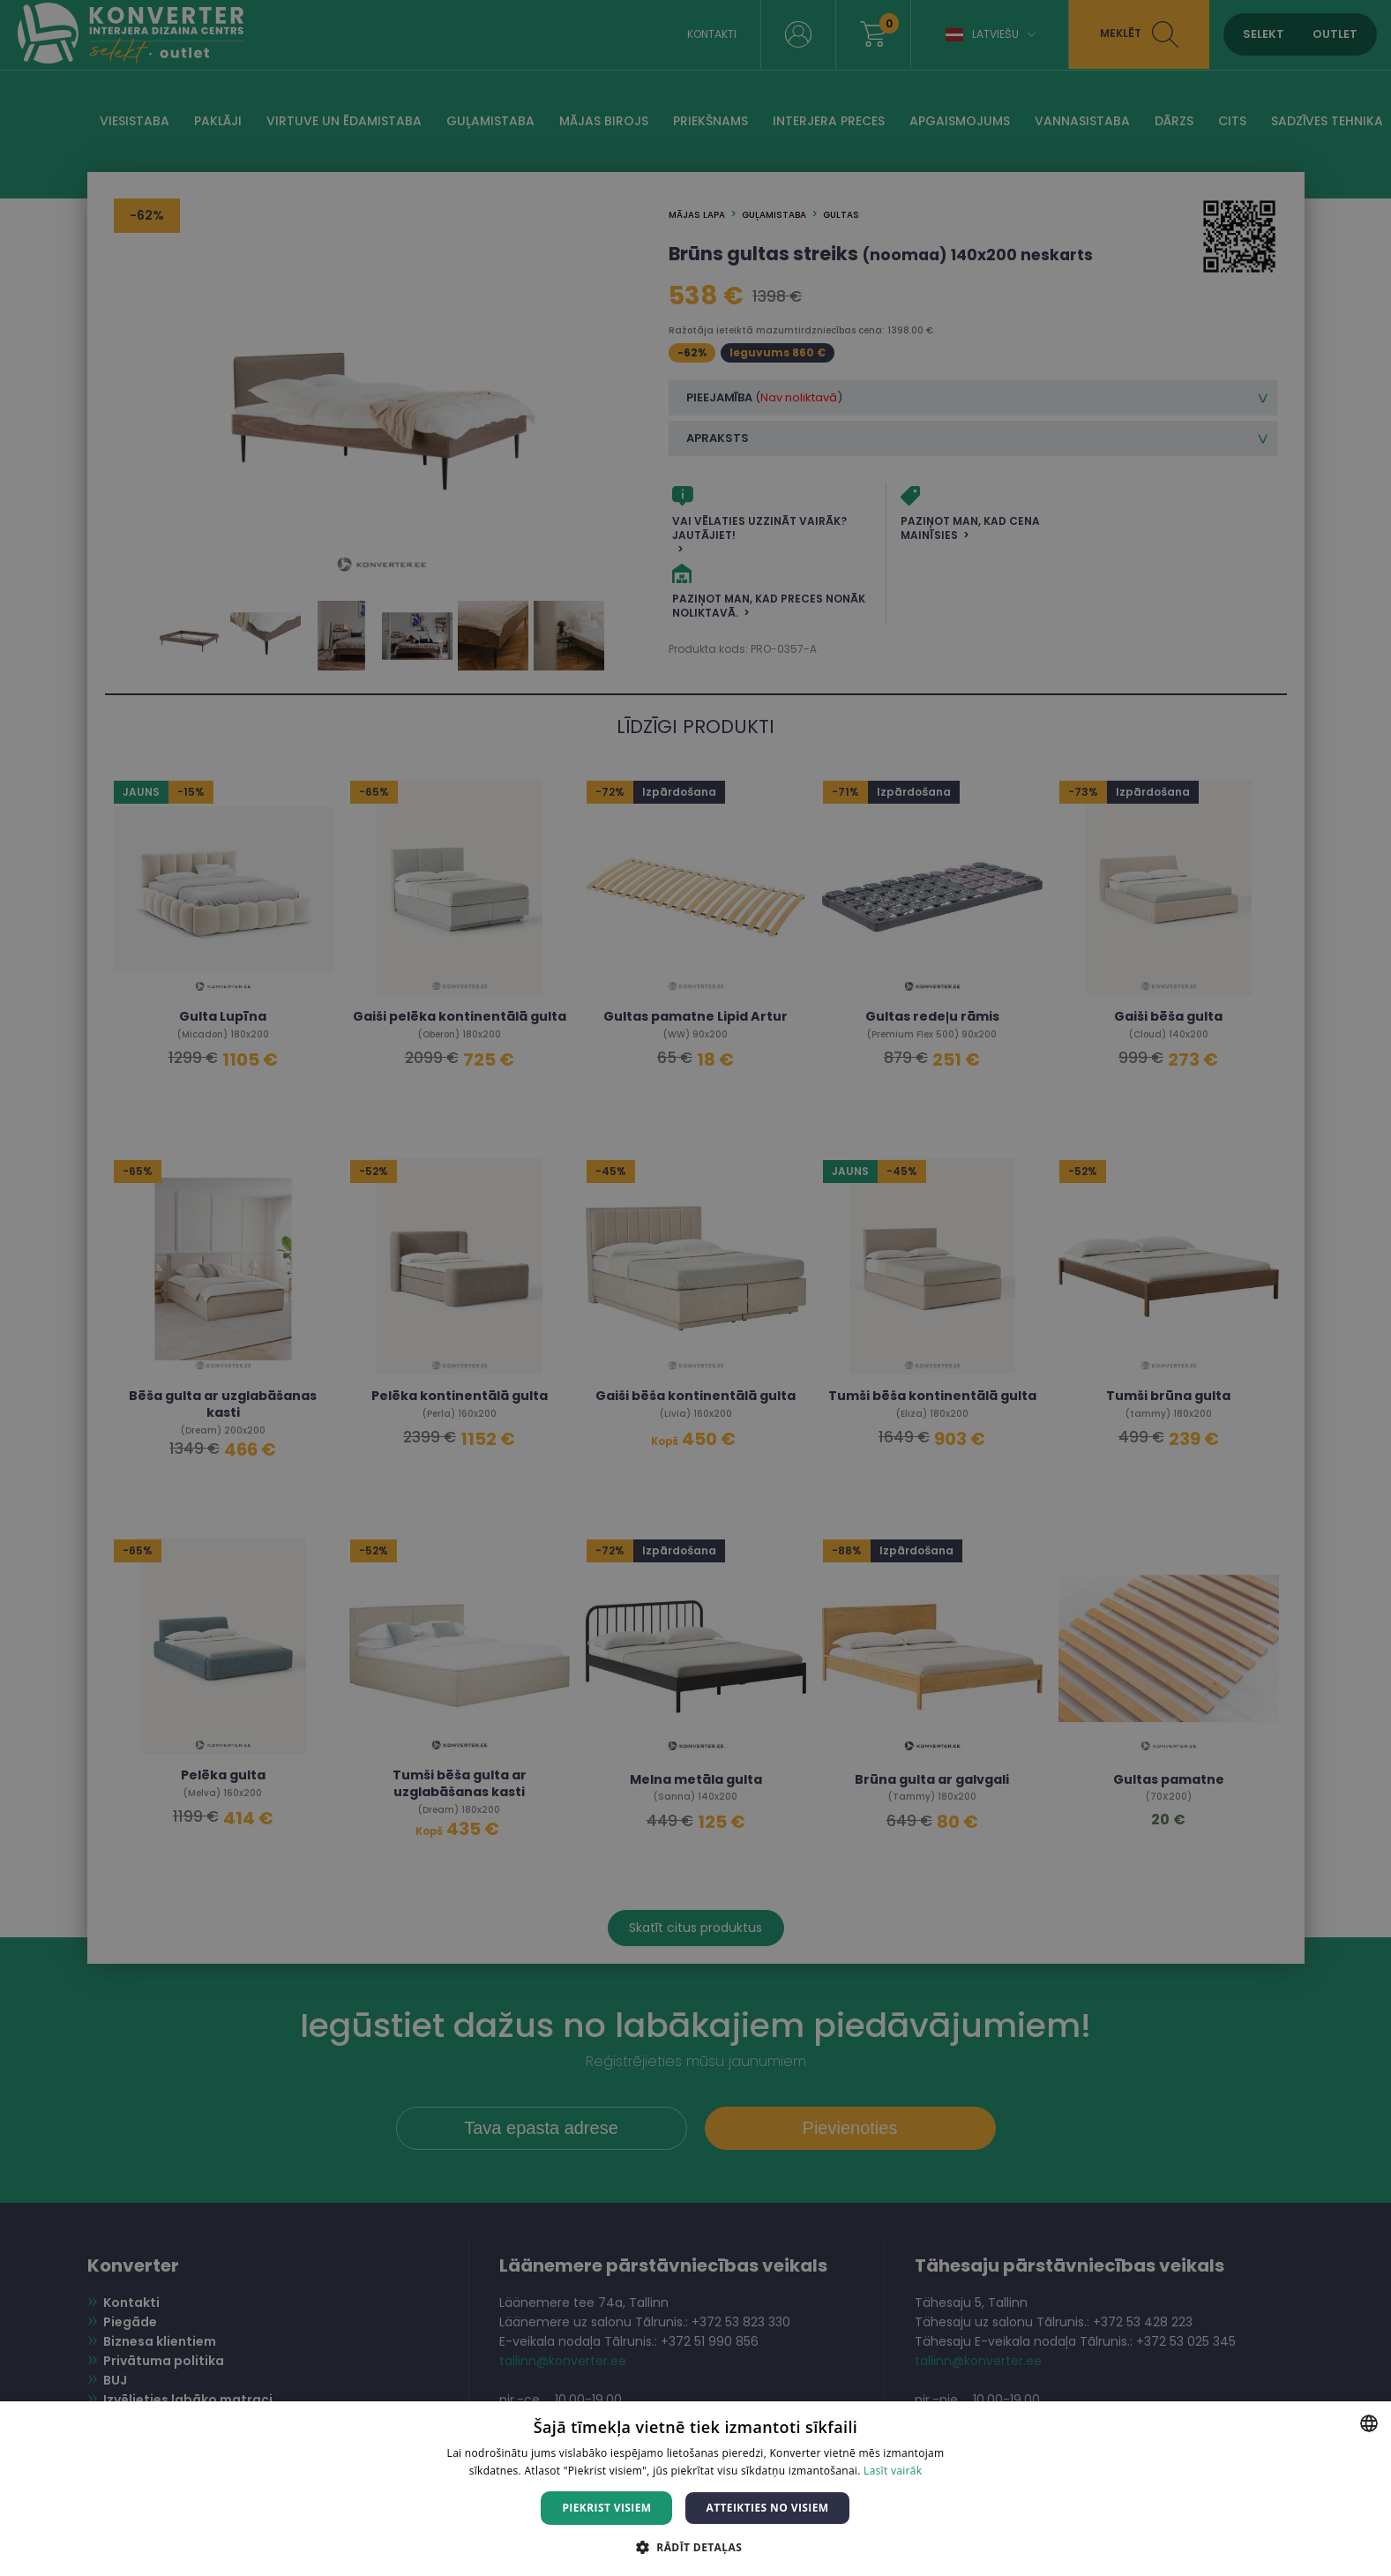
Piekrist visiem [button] (606, 2507)
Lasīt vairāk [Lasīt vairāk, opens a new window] (893, 2470)
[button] (695, 2546)
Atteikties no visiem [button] (767, 2507)
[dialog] (695, 1288)
